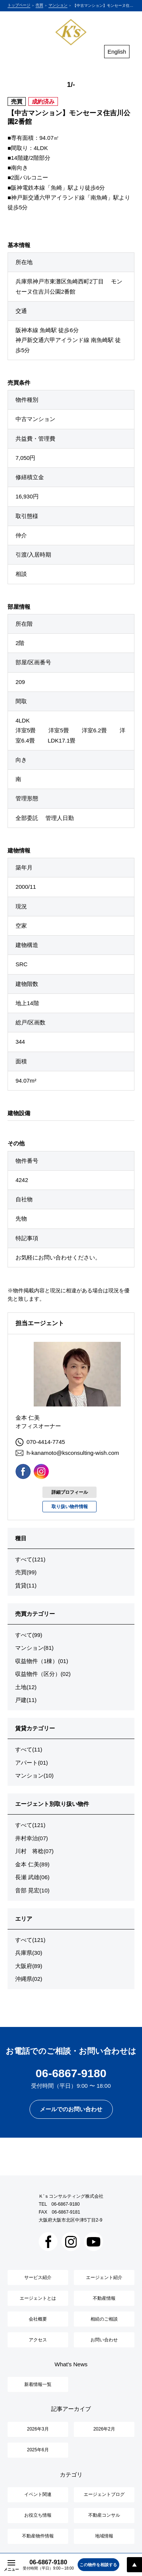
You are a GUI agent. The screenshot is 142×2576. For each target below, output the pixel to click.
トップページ (19, 5)
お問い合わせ (104, 2339)
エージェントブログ (104, 2494)
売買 (39, 5)
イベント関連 (37, 2494)
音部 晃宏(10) (32, 1890)
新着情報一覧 (37, 2384)
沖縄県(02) (28, 1979)
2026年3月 (37, 2429)
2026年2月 (104, 2429)
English (117, 51)
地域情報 (104, 2536)
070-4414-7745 (40, 1442)
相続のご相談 (104, 2319)
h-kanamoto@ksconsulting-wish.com (67, 1453)
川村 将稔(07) (34, 1851)
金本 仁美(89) (32, 1864)
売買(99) (26, 1572)
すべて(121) (30, 1559)
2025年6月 (37, 2449)
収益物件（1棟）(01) (41, 1661)
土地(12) (26, 1687)
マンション (57, 5)
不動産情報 (104, 2298)
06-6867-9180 (65, 2204)
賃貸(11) (26, 1585)
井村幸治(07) (31, 1838)
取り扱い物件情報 (69, 1506)
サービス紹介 (37, 2277)
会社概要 (38, 2319)
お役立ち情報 (37, 2515)
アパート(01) (31, 1762)
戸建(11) (26, 1700)
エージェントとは (38, 2298)
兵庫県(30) (28, 1952)
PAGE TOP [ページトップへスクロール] (134, 2564)
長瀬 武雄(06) (32, 1877)
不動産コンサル (104, 2515)
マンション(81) (34, 1648)
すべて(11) (28, 1749)
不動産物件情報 (38, 2536)
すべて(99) (28, 1635)
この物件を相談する (98, 2564)
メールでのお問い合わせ (71, 2109)
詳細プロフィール (69, 1492)
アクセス (38, 2339)
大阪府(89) (28, 1966)
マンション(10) (34, 1775)
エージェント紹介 (104, 2277)
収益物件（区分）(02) (43, 1674)
